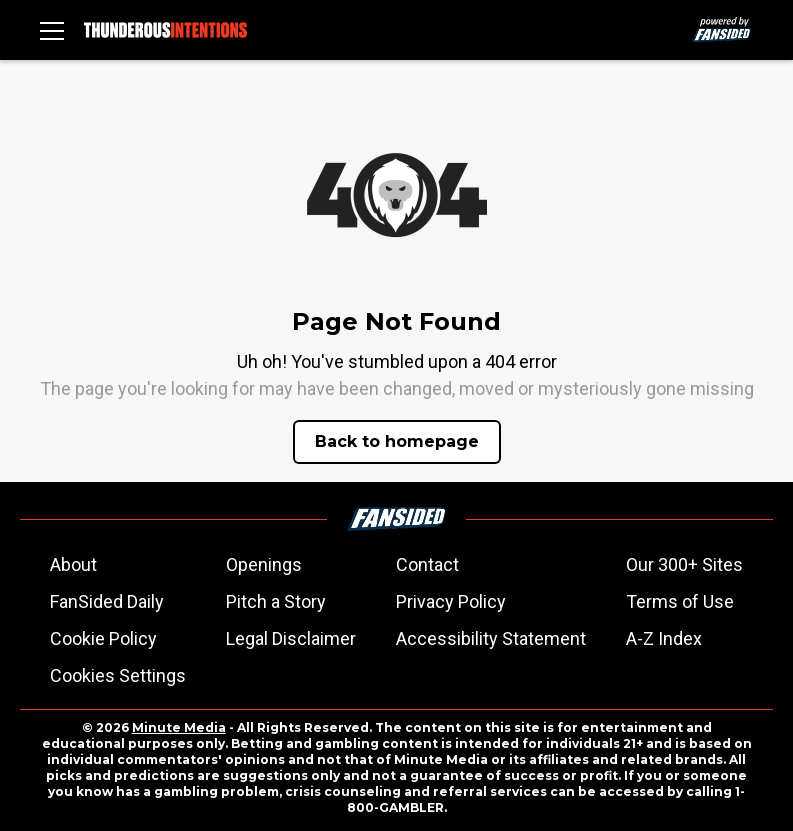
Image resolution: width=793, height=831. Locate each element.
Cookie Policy (103, 638)
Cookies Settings (118, 675)
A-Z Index (664, 638)
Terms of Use (680, 601)
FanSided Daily (107, 601)
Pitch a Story (276, 601)
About (73, 564)
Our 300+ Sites (684, 564)
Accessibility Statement (491, 638)
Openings (264, 564)
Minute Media (179, 727)
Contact (427, 564)
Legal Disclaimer (291, 638)
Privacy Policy (451, 601)
